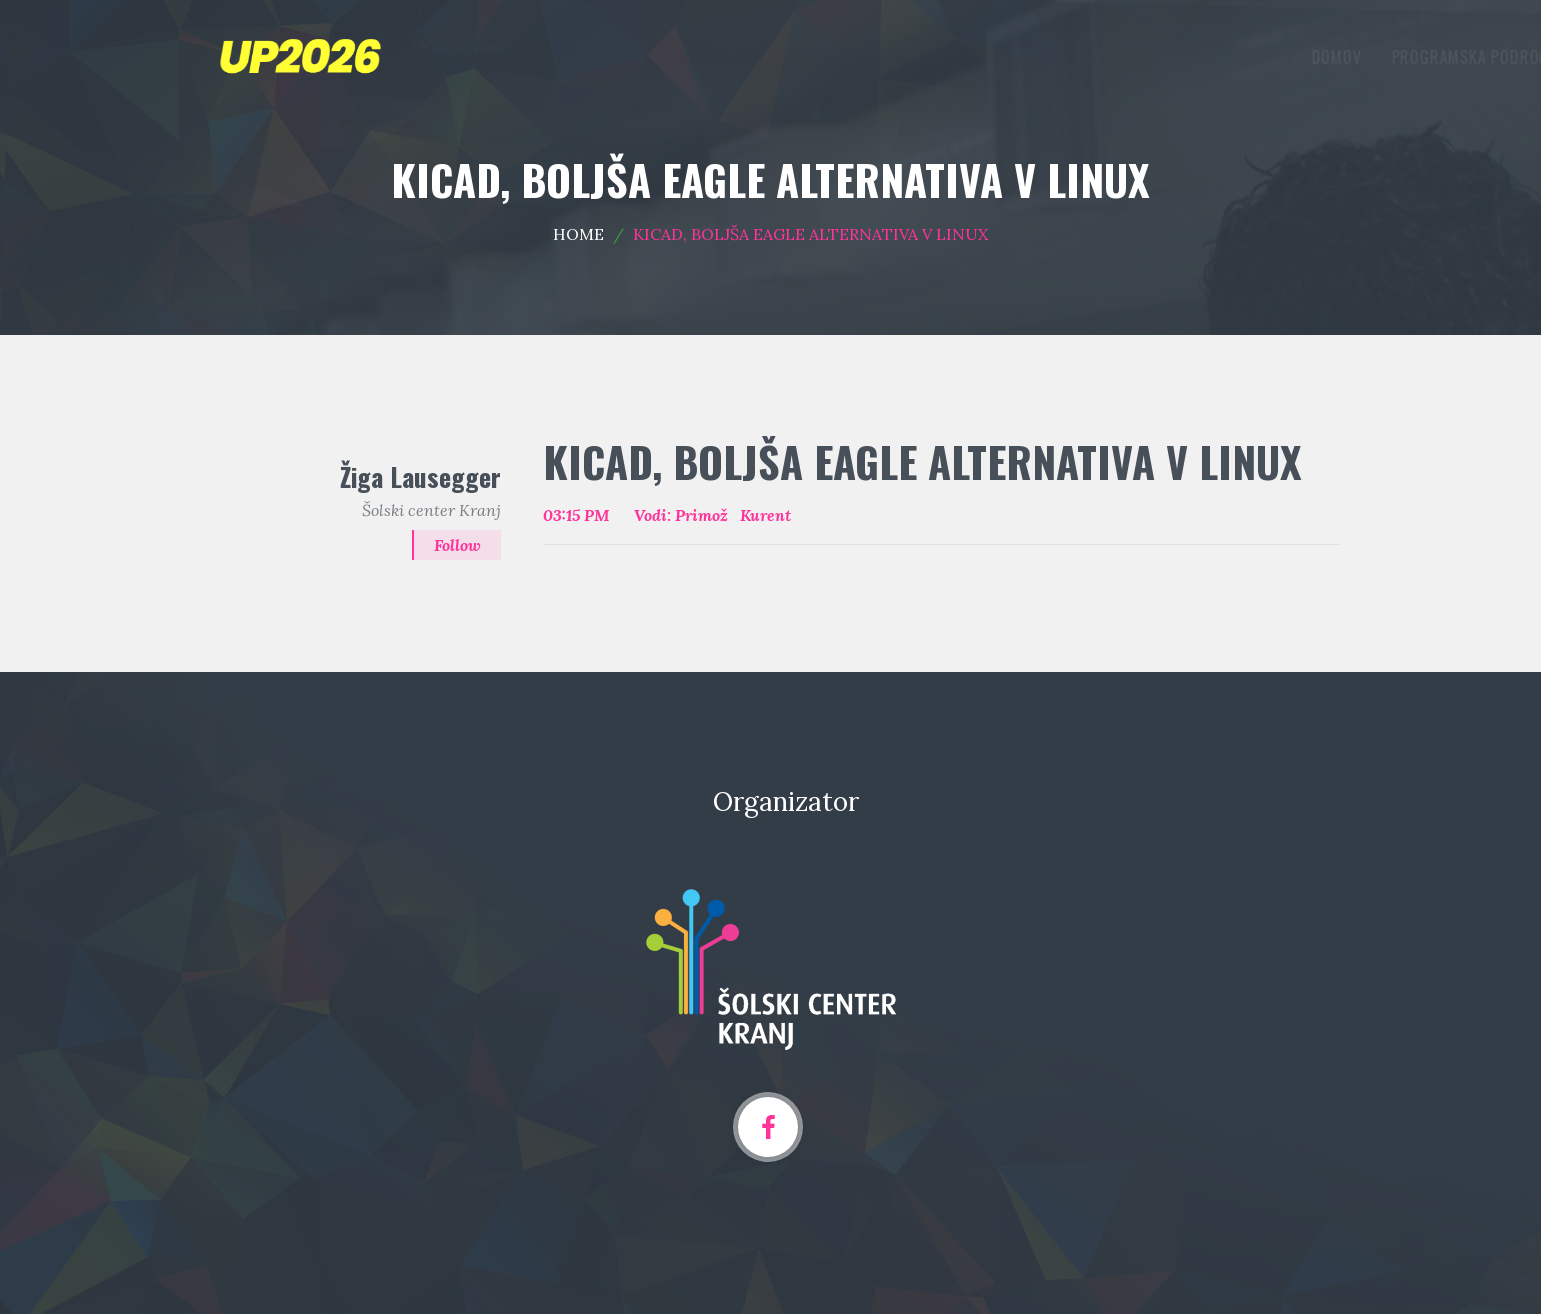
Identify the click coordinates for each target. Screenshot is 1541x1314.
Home (578, 234)
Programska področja (990, 57)
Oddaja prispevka (1172, 57)
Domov (849, 57)
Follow (457, 545)
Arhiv (1297, 57)
